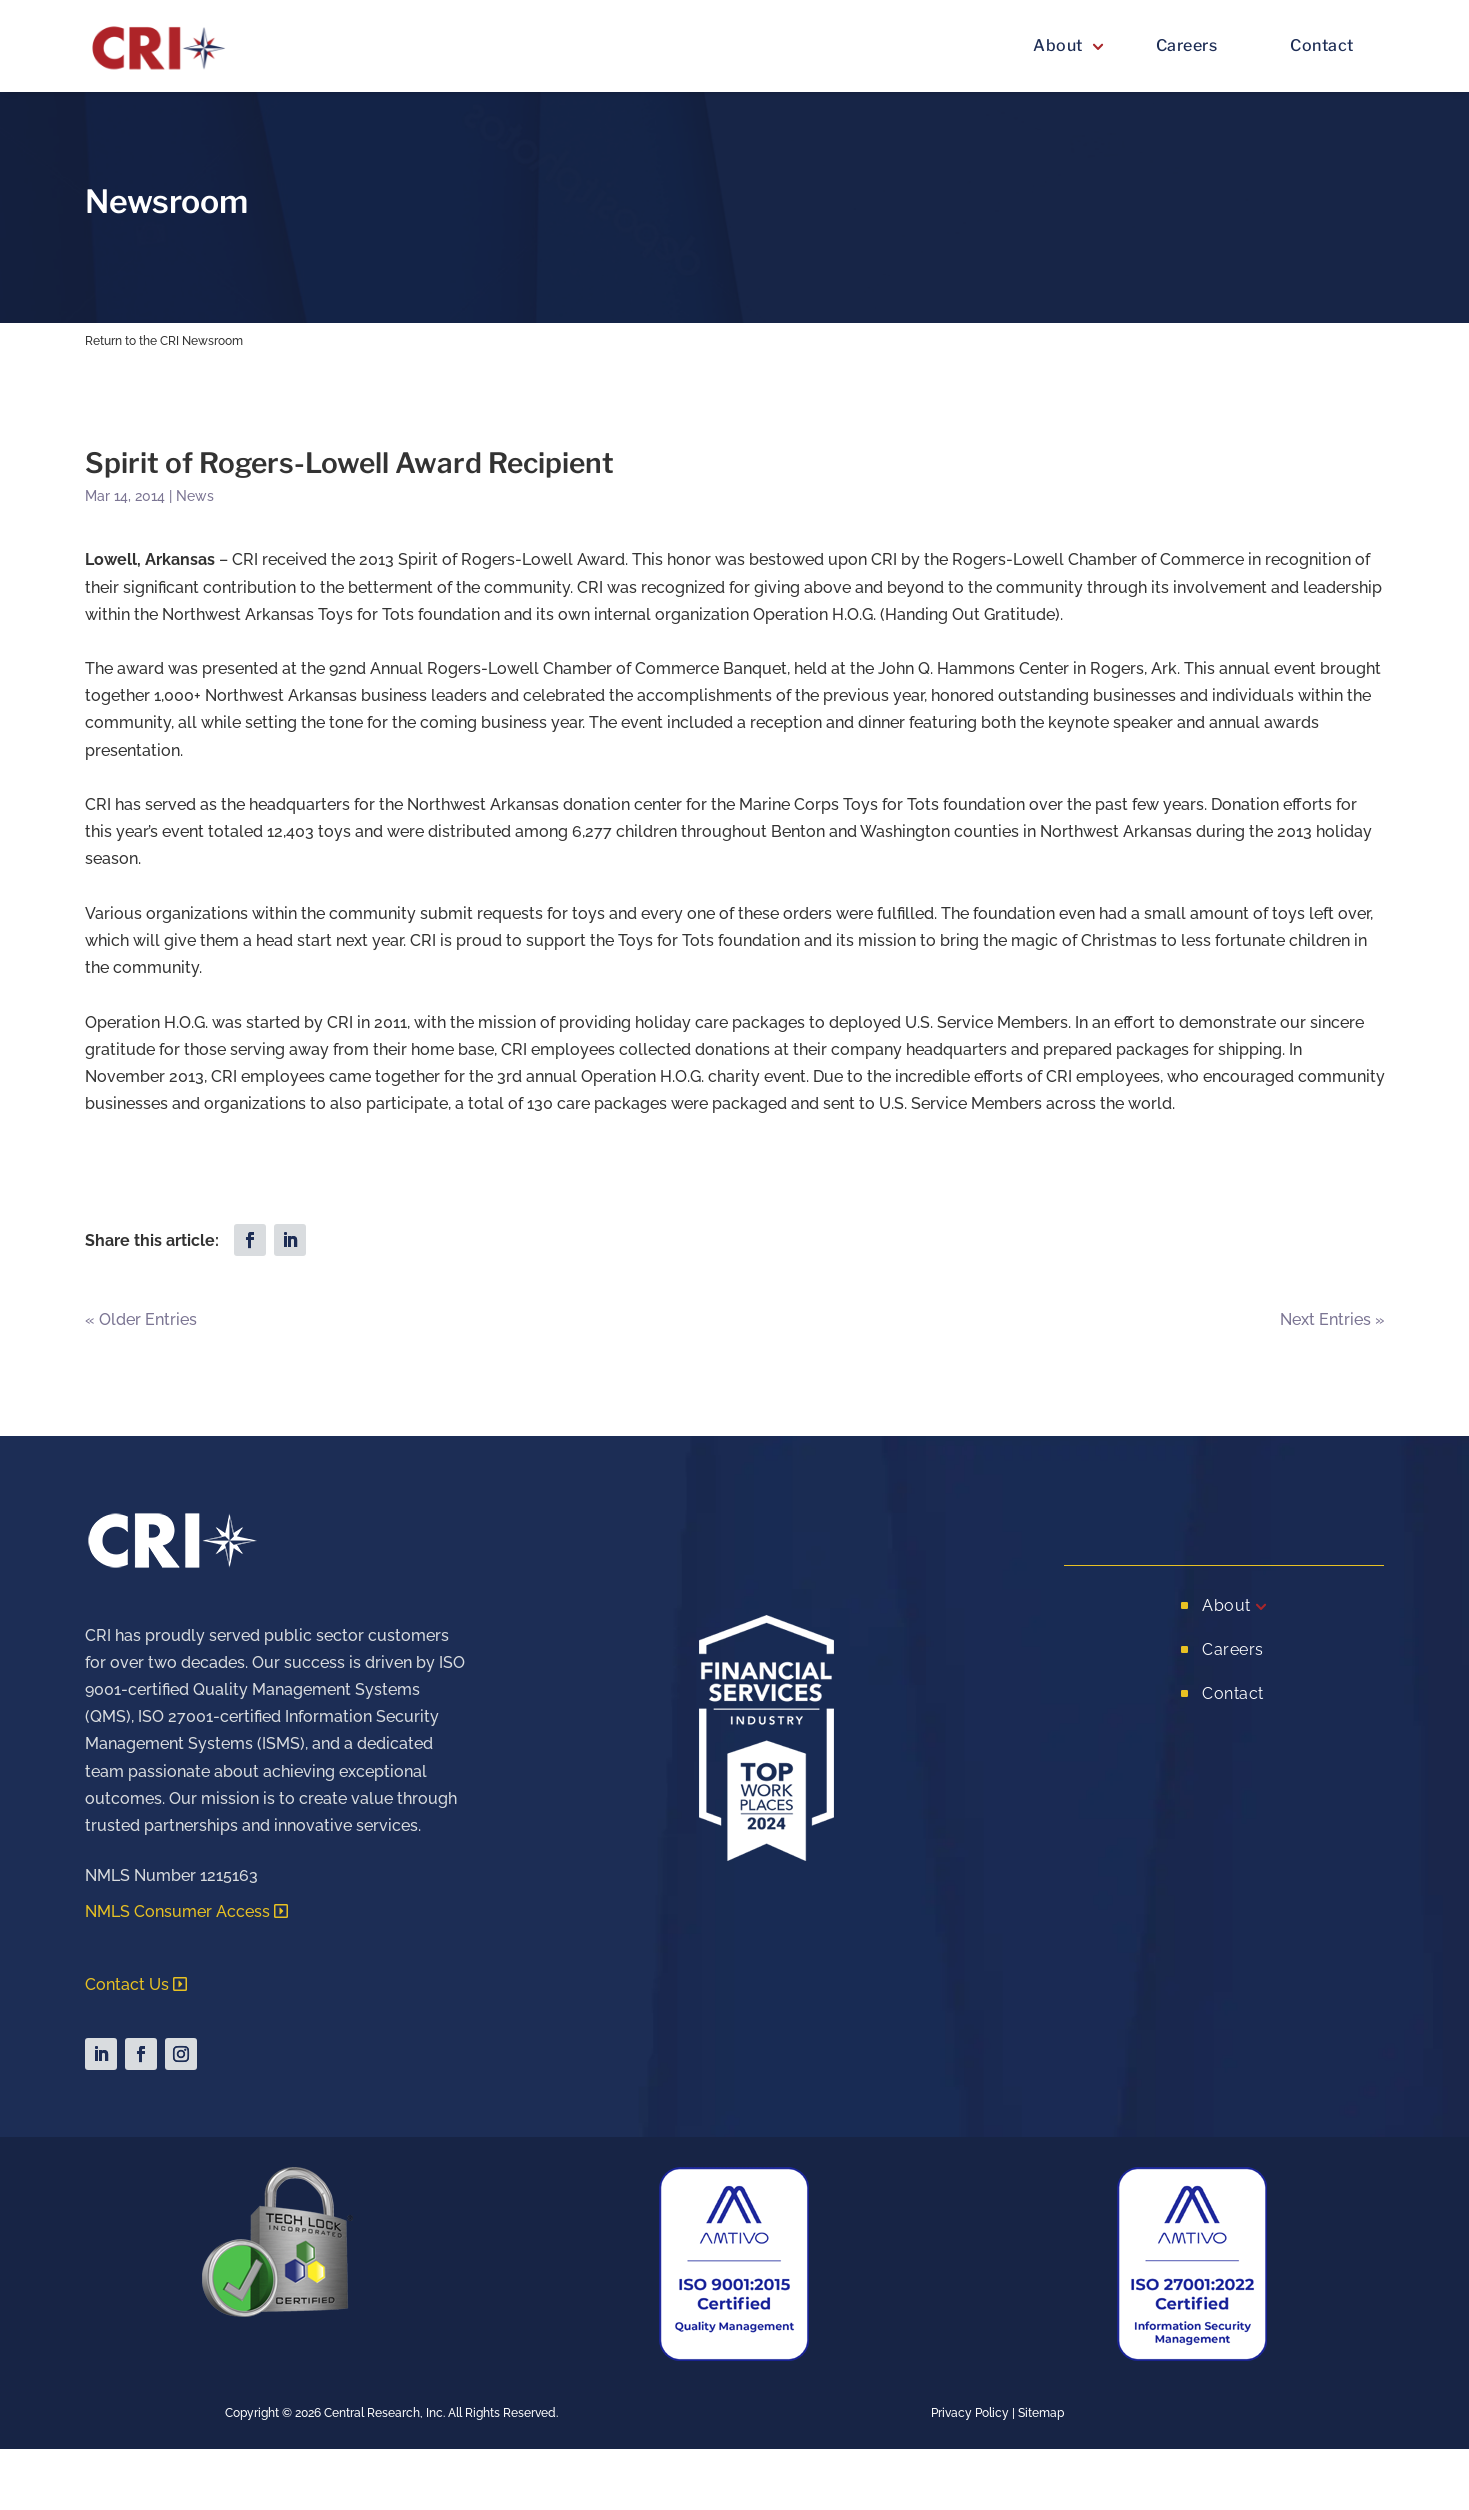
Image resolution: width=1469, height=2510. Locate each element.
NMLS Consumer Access (177, 1911)
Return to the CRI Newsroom (164, 341)
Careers (1187, 45)
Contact (1322, 45)
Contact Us (127, 1984)
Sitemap (1041, 2413)
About (1058, 45)
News (195, 496)
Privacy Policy (970, 2413)
